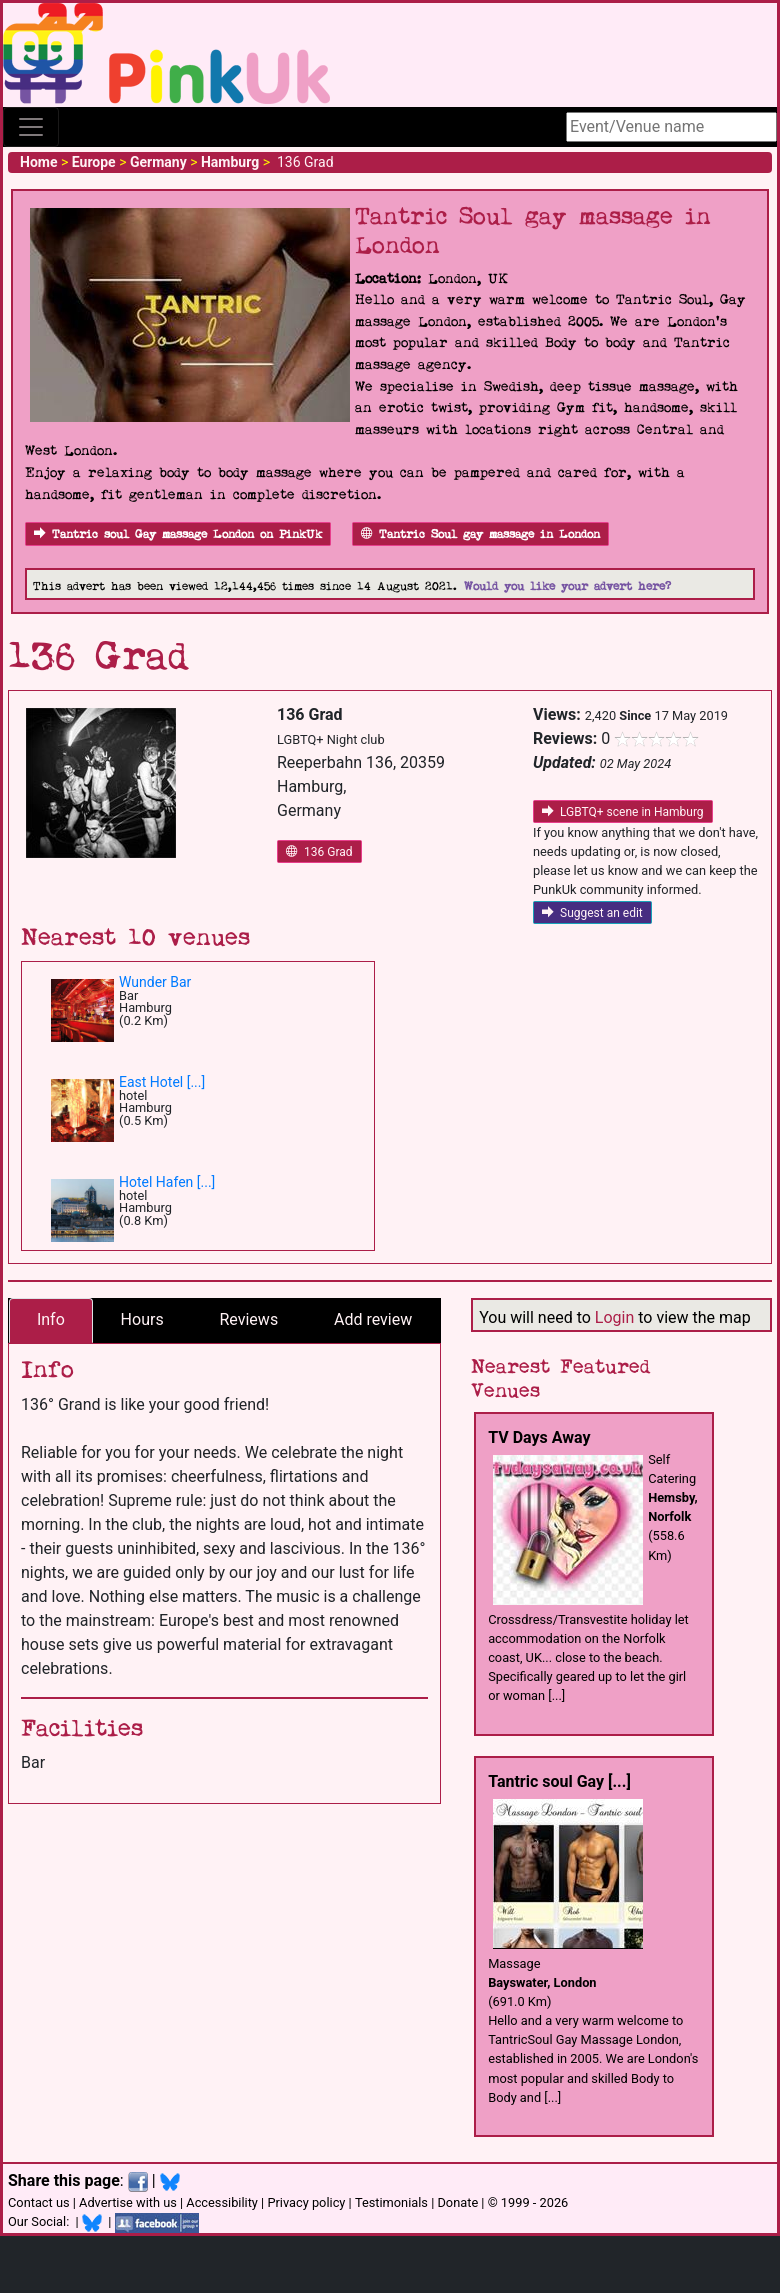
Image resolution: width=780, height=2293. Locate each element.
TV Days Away (539, 1437)
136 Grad (319, 852)
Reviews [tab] (248, 1319)
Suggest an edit (592, 913)
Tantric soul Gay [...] (559, 1781)
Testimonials (391, 2202)
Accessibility (222, 2202)
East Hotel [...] (162, 1082)
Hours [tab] (142, 1319)
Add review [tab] (373, 1319)
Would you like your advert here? (567, 586)
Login (614, 1317)
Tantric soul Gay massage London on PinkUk (178, 534)
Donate (457, 2202)
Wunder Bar (155, 982)
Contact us (39, 2202)
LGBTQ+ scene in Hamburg (623, 812)
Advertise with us (128, 2202)
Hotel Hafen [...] (167, 1182)
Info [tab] (51, 1319)
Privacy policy (306, 2202)
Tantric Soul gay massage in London (480, 534)
